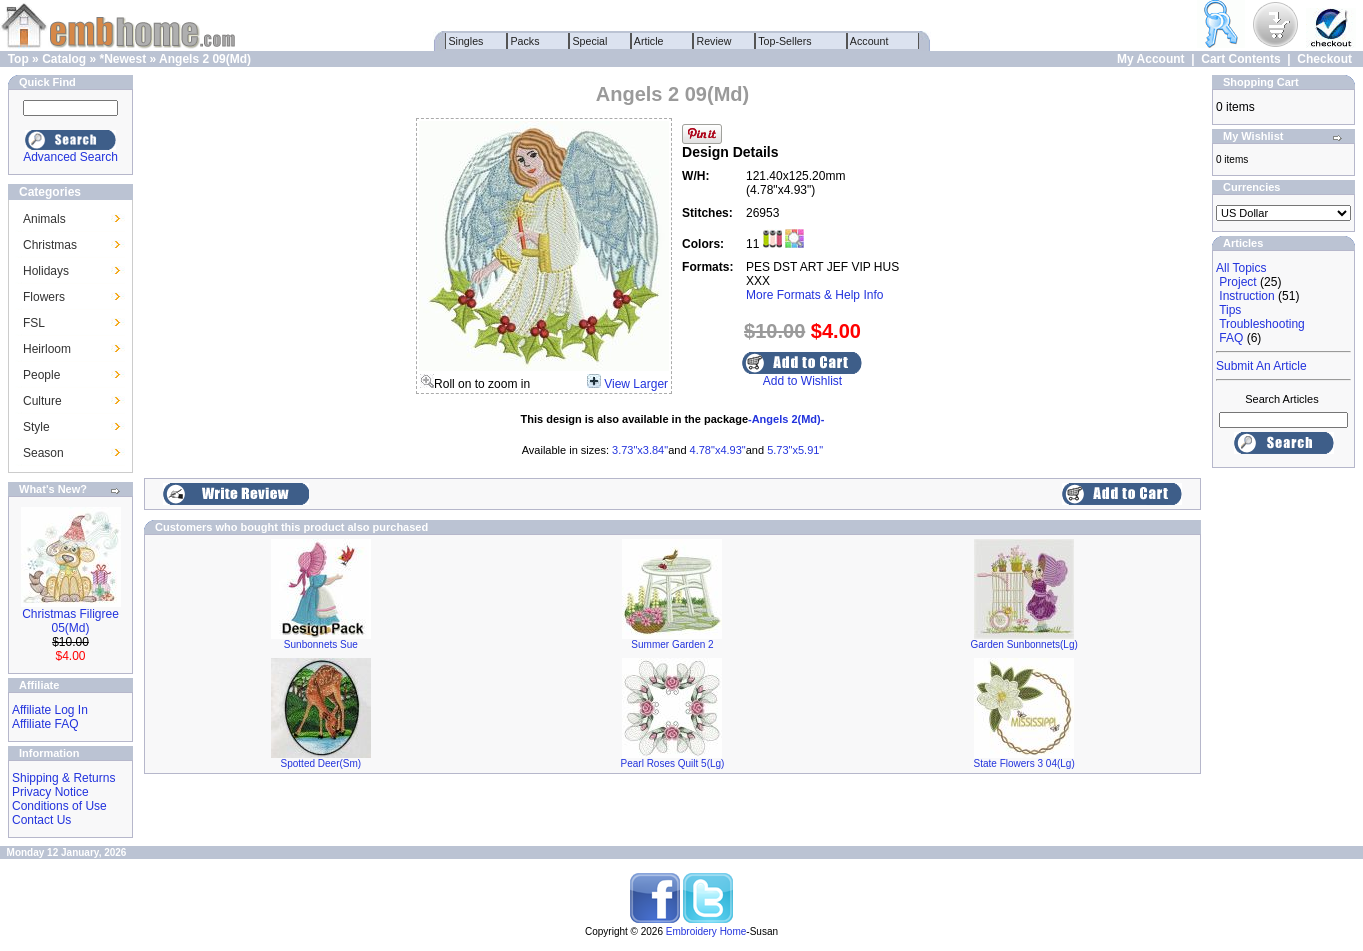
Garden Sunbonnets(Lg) (1024, 644)
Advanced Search (70, 157)
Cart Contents (1240, 59)
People (41, 375)
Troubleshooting (1262, 324)
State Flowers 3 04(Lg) (1024, 763)
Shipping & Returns (63, 778)
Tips (1230, 310)
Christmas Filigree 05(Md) (70, 621)
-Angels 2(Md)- (786, 419)
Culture (42, 401)
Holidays (46, 271)
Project (1237, 282)
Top (18, 59)
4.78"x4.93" (718, 450)
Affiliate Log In (50, 710)
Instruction (1246, 296)
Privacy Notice (50, 792)
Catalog (64, 59)
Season (43, 453)
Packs (525, 41)
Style (36, 427)
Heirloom (47, 349)
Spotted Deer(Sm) (321, 763)
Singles (466, 41)
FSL (34, 323)
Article (649, 41)
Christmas (50, 245)
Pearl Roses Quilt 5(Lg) (673, 763)
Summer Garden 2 (672, 644)
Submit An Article (1261, 366)
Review (714, 41)
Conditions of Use (59, 806)
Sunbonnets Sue (321, 644)
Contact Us (41, 820)
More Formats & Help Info (814, 295)
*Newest (122, 59)
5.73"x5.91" (795, 450)
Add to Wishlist (802, 381)
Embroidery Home (706, 931)
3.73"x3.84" (640, 450)
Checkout (1324, 59)
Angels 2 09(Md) (205, 59)
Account (870, 41)
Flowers (44, 297)
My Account (1151, 59)
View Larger (636, 384)
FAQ (1231, 338)
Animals (44, 219)
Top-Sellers (785, 41)
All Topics (1241, 268)
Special (590, 41)
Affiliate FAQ (45, 724)
